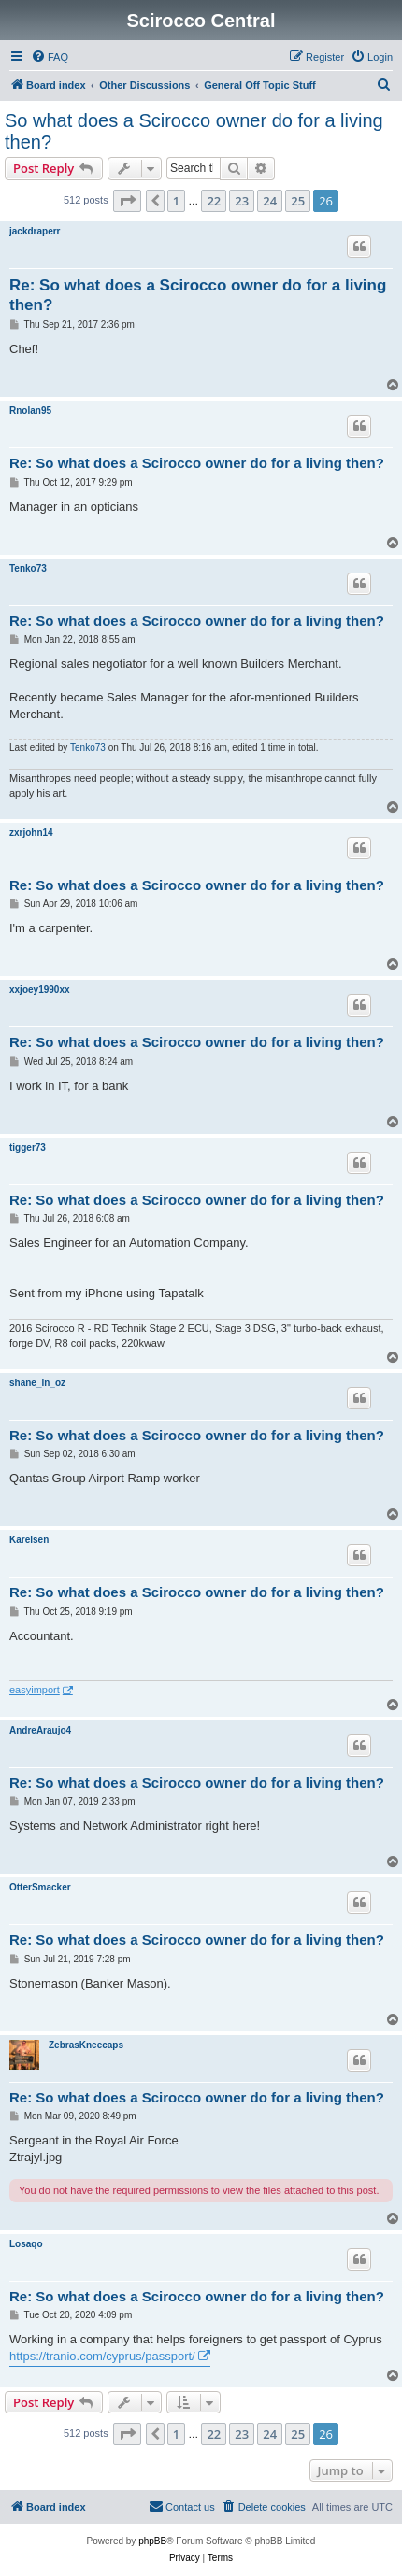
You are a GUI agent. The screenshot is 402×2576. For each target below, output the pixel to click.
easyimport (34, 1689)
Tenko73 (28, 568)
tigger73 (27, 1147)
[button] (127, 201)
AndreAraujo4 (40, 1730)
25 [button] (298, 200)
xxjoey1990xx (39, 989)
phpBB (152, 2541)
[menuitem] (49, 57)
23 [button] (242, 200)
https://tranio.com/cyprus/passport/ (102, 2356)
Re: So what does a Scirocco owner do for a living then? (197, 295)
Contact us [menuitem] (182, 2505)
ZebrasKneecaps (86, 2045)
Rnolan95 (30, 410)
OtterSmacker (40, 1887)
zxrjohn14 (31, 833)
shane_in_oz (37, 1383)
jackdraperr (34, 231)
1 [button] (176, 200)
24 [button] (270, 200)
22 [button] (214, 200)
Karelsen (29, 1540)
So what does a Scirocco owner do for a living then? (194, 131)
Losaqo (26, 2244)
